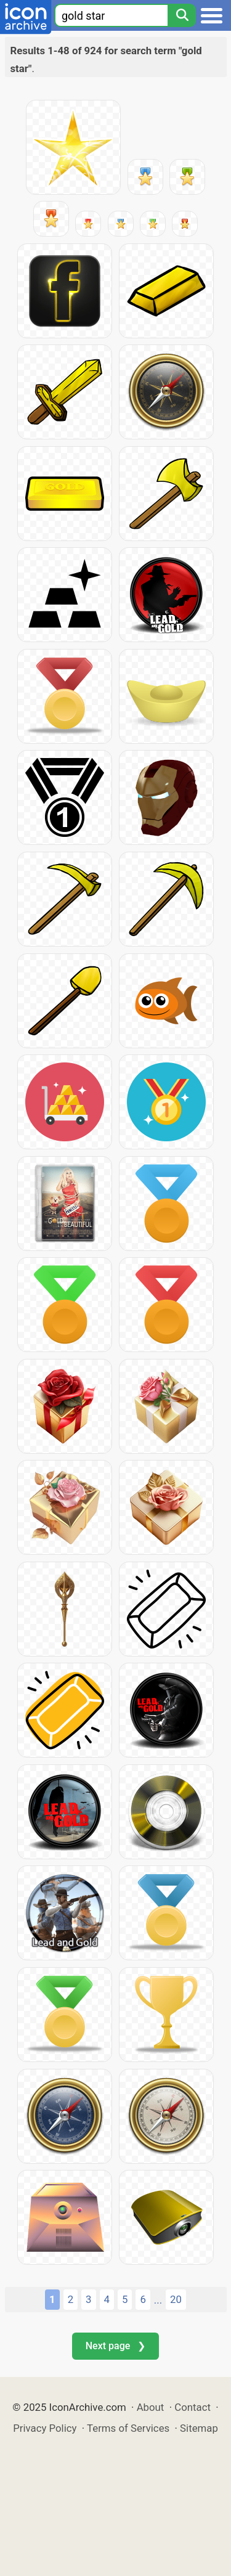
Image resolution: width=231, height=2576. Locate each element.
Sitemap (199, 2428)
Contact (192, 2407)
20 (176, 2299)
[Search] (182, 15)
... (158, 2300)
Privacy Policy (44, 2428)
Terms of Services (128, 2428)
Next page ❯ (115, 2346)
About (150, 2407)
